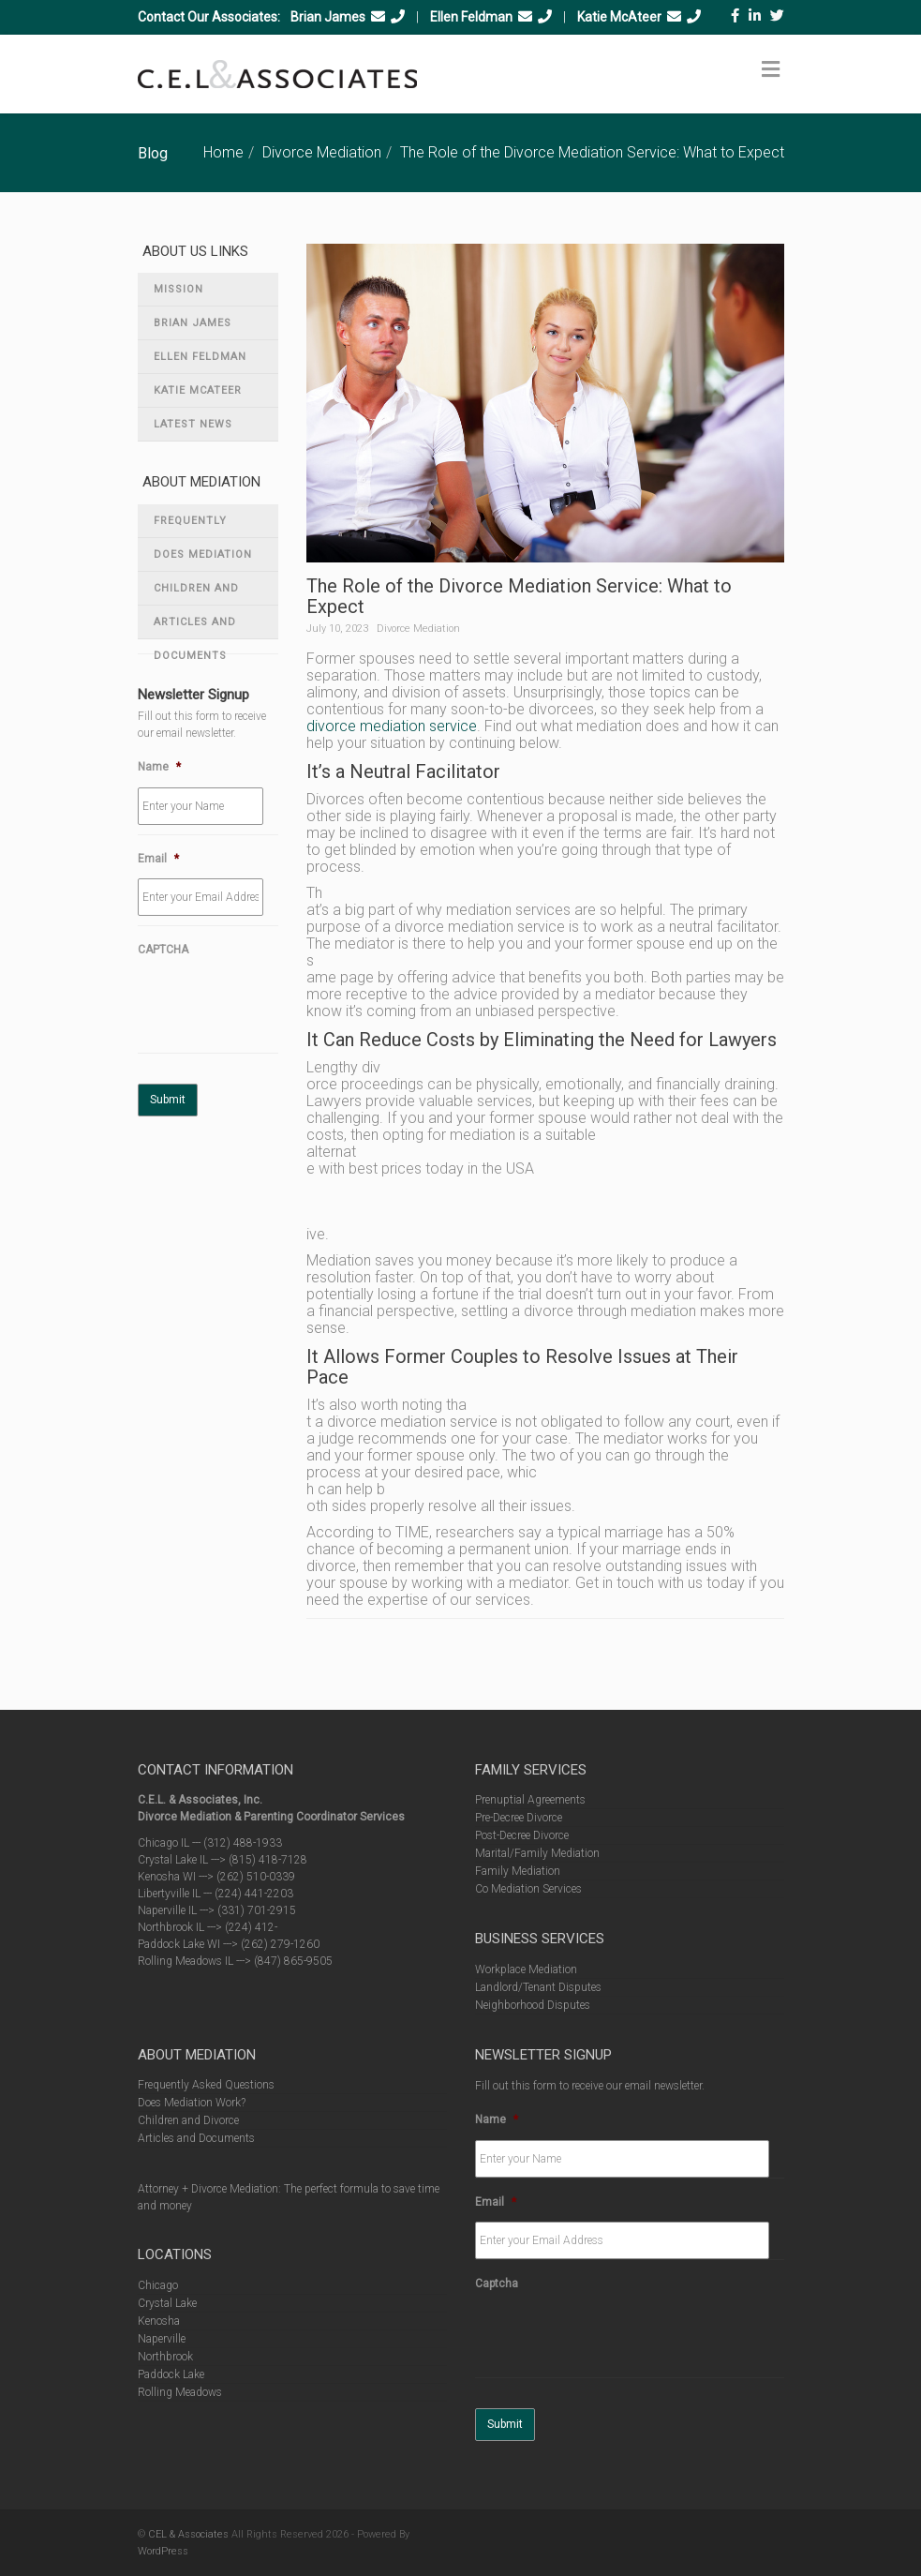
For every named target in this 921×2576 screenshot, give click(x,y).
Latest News (193, 424)
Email (158, 858)
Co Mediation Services (528, 1888)
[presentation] (280, 1006)
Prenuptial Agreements (530, 1799)
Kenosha (159, 2321)
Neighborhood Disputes (532, 2005)
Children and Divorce (196, 594)
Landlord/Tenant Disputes (538, 1987)
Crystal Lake (167, 2303)
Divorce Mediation (321, 152)
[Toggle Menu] (770, 69)
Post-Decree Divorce (522, 1835)
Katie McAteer (619, 16)
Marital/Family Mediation (537, 1853)
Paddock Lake (171, 2374)
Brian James (327, 16)
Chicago (158, 2285)
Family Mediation (517, 1871)
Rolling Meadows (180, 2392)
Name (159, 766)
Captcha (496, 2283)
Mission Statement (188, 295)
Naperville (162, 2338)
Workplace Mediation (526, 1969)
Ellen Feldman (471, 16)
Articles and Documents (195, 627)
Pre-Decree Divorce (518, 1817)
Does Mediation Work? (203, 560)
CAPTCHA (163, 949)
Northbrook (165, 2356)
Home (223, 152)
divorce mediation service (391, 726)
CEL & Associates (188, 2534)
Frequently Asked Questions (207, 526)
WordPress (163, 2551)
